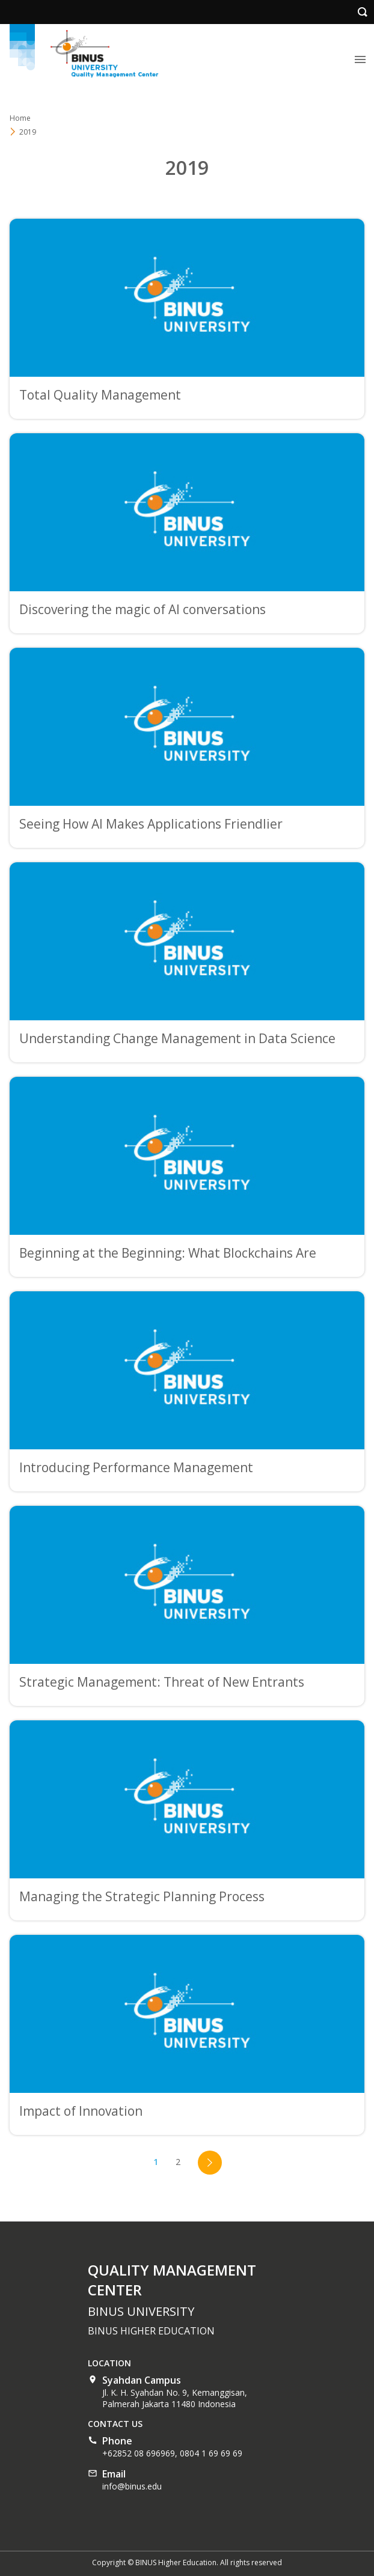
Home (20, 118)
